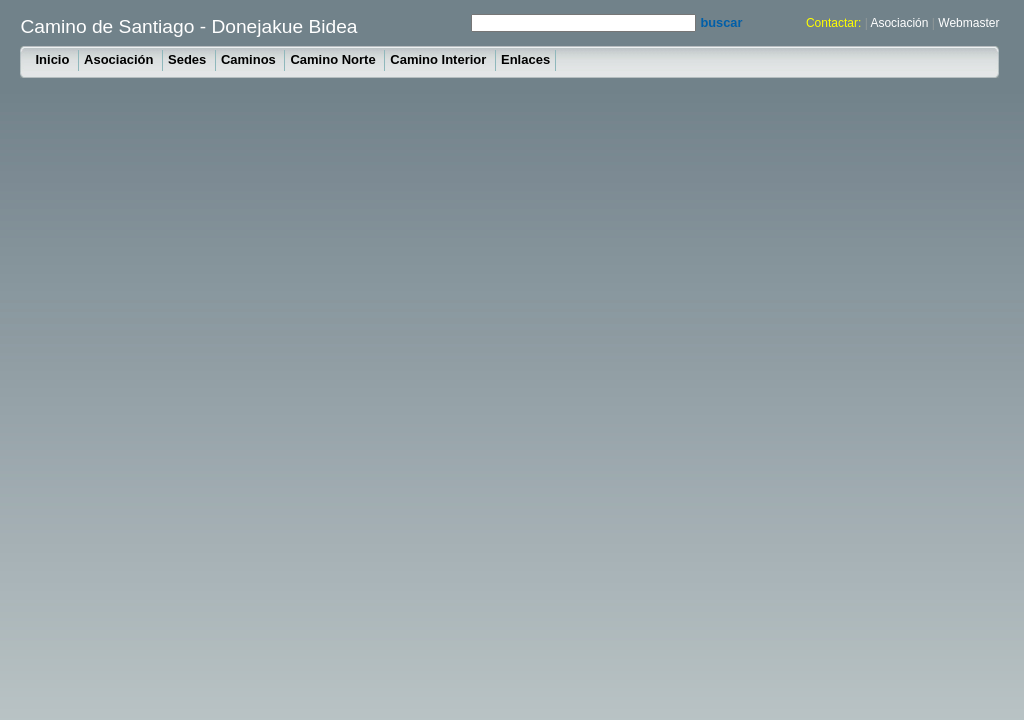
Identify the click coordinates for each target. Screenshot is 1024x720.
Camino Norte (334, 59)
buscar (721, 22)
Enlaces (525, 59)
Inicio (54, 59)
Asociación (899, 23)
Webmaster (968, 23)
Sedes (189, 59)
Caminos (250, 59)
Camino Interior (440, 59)
